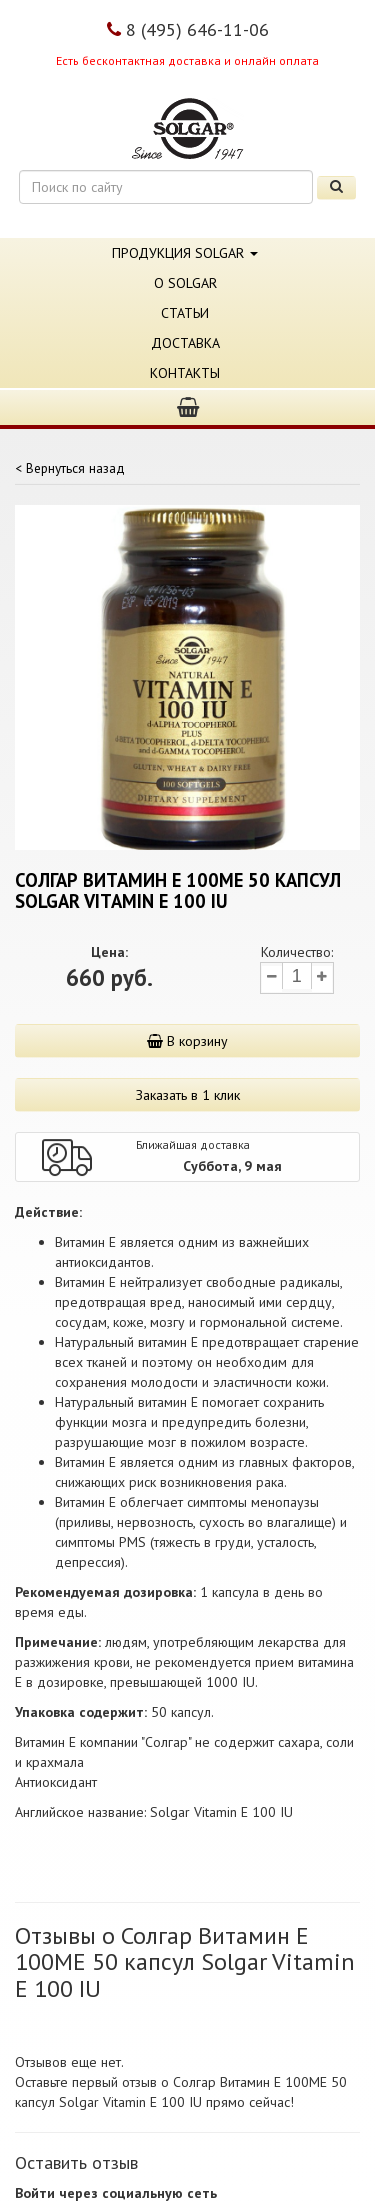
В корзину (187, 1041)
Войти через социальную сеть (116, 2193)
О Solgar (185, 283)
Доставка (185, 343)
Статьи (185, 313)
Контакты (185, 373)
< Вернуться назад (70, 468)
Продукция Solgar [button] (185, 253)
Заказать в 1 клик (188, 1095)
